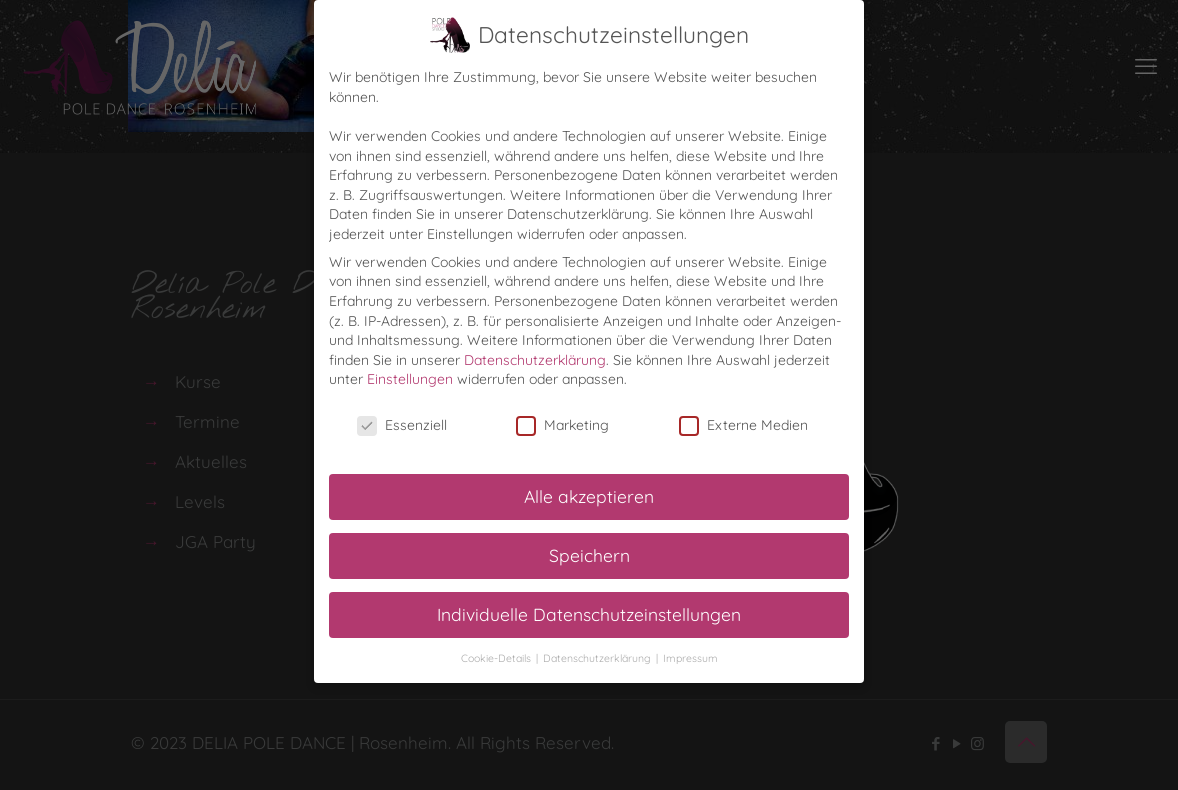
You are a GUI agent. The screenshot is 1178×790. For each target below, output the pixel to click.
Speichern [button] (589, 555)
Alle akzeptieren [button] (589, 496)
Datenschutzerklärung (535, 360)
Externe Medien (743, 425)
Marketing (562, 425)
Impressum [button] (690, 658)
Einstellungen (410, 379)
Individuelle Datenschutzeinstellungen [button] (589, 614)
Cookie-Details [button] (497, 658)
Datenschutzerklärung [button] (598, 658)
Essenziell (402, 425)
